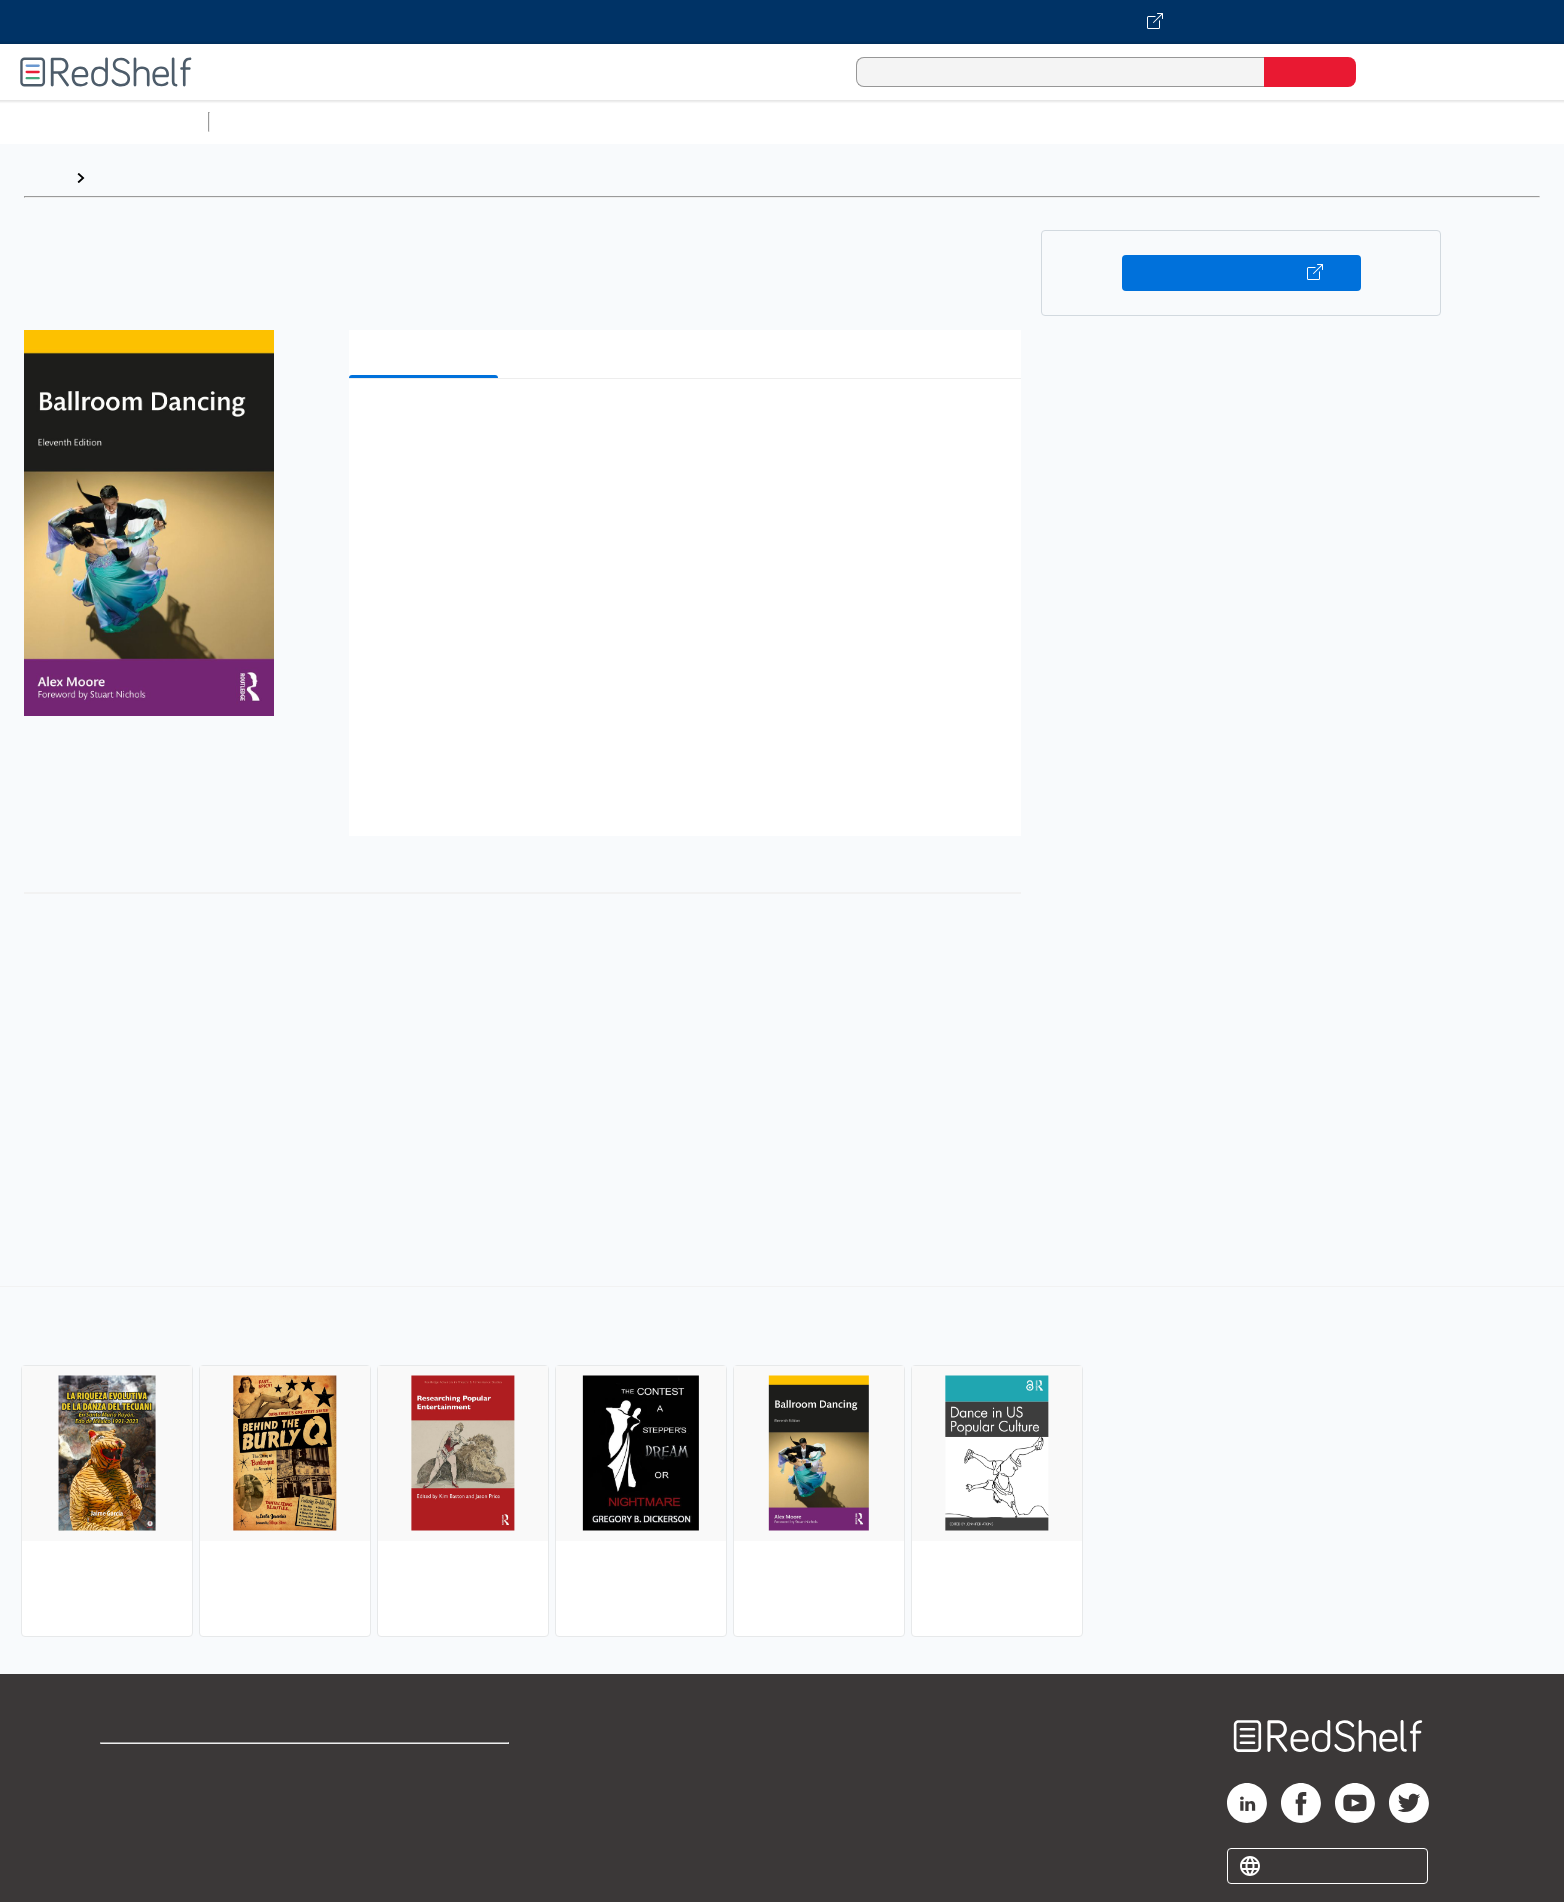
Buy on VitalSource (1241, 273)
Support (130, 1799)
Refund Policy (425, 1799)
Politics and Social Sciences (985, 121)
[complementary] (782, 1464)
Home (45, 177)
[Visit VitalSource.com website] (782, 22)
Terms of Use (425, 1767)
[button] (689, 424)
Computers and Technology (571, 121)
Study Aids (270, 121)
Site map (133, 1863)
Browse (123, 177)
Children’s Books (1327, 121)
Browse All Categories (104, 121)
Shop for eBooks (164, 1767)
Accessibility (421, 1831)
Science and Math (392, 121)
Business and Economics (776, 121)
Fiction (1130, 121)
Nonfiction (1211, 121)
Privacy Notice (155, 1831)
